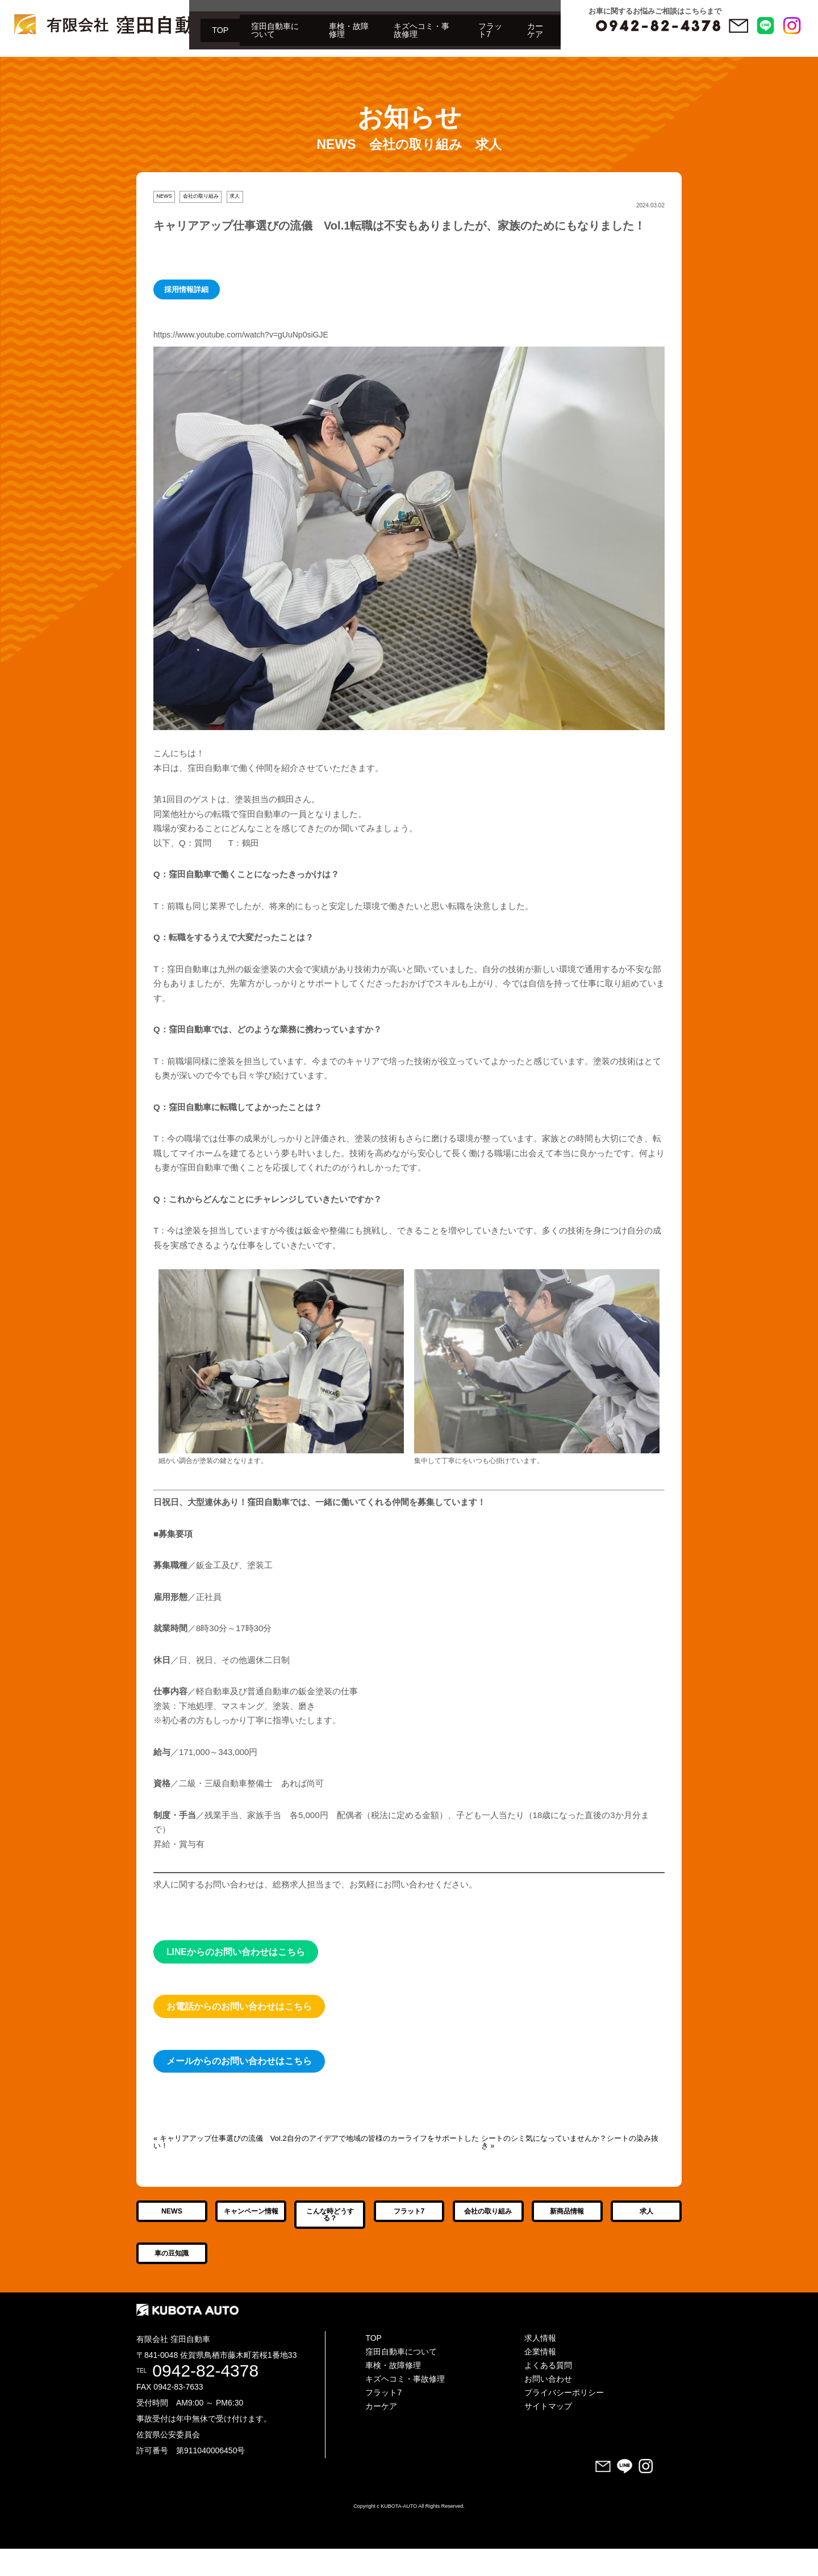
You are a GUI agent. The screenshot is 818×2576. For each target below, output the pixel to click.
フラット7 (374, 59)
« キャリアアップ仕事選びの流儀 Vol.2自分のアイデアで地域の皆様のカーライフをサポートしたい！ (316, 2142)
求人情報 (540, 2365)
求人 (234, 196)
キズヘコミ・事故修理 (289, 59)
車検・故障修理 (193, 59)
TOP (31, 59)
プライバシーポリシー (564, 2419)
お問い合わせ (548, 2406)
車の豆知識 (171, 2281)
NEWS (164, 196)
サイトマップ (548, 2433)
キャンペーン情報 (251, 2225)
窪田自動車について (102, 59)
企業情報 (540, 2378)
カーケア (434, 59)
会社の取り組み (201, 196)
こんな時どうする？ (330, 2229)
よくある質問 (548, 2392)
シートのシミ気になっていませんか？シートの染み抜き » (569, 2142)
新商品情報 (567, 2225)
